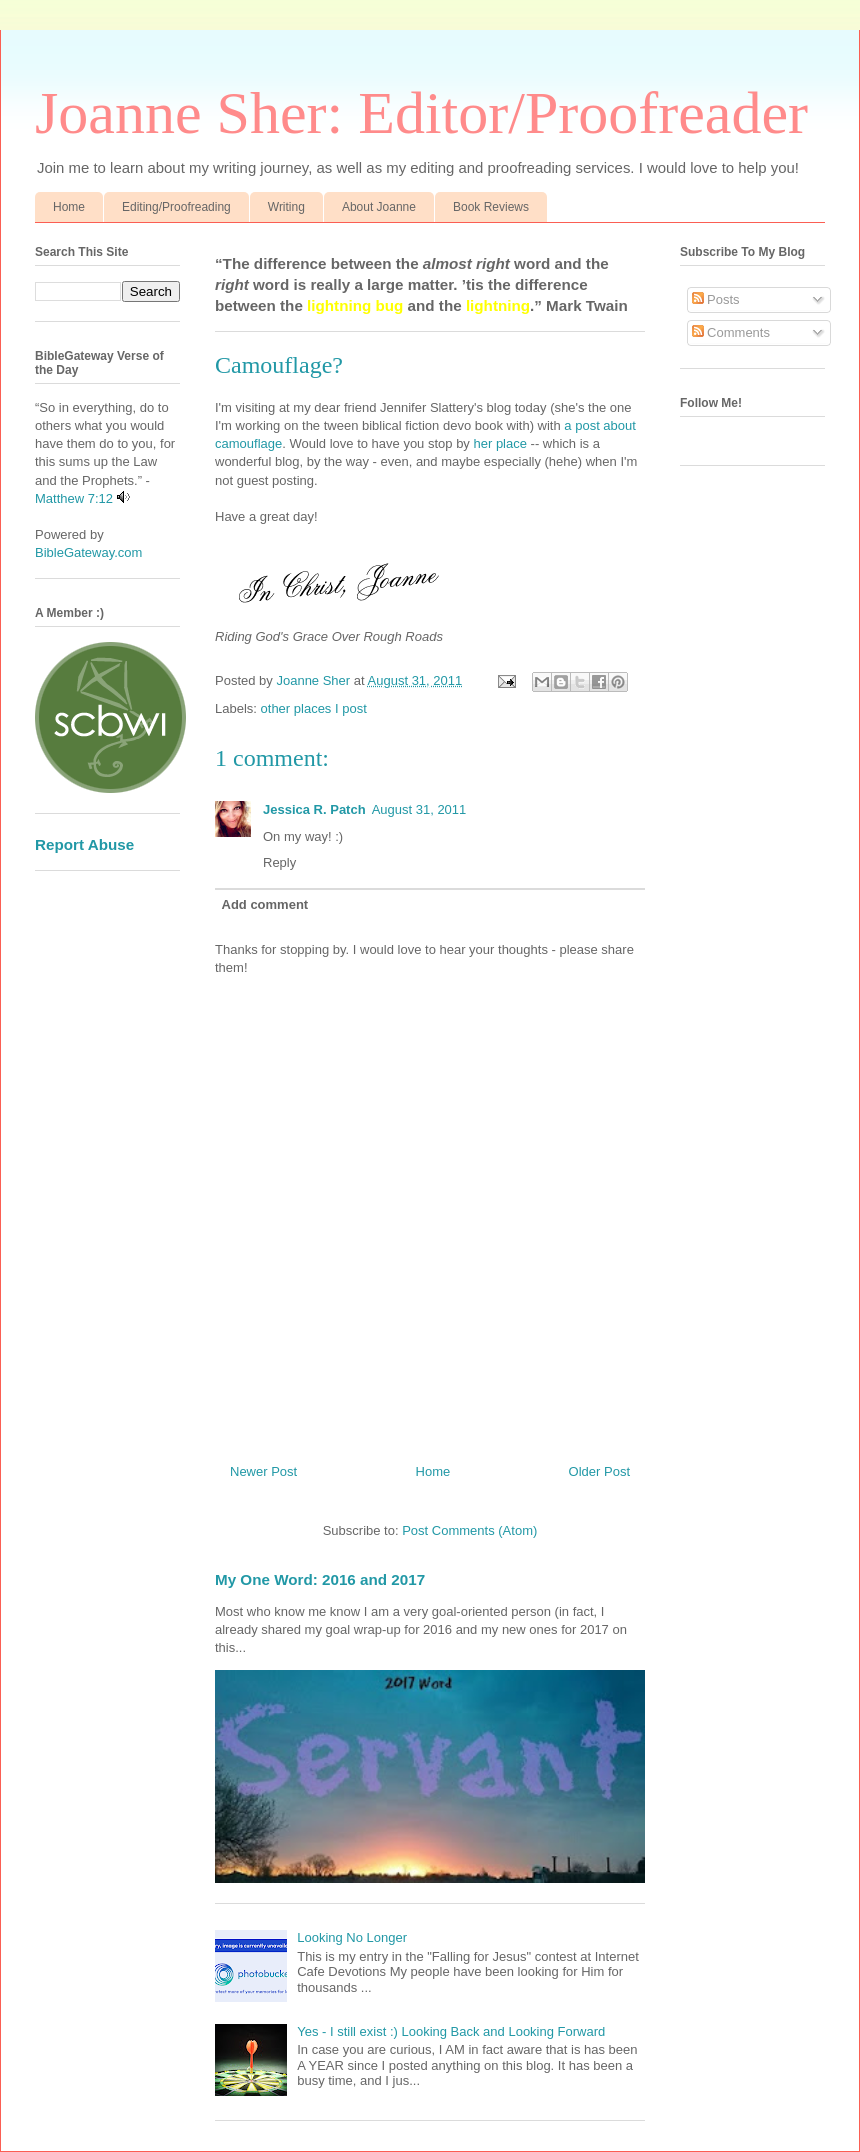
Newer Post (263, 1471)
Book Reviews (491, 207)
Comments (731, 332)
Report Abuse (84, 844)
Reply (279, 862)
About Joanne (379, 207)
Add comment (265, 904)
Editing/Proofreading (176, 207)
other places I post (314, 708)
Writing (286, 207)
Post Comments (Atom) (469, 1530)
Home (69, 207)
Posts (716, 299)
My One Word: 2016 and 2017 (320, 1579)
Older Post (599, 1471)
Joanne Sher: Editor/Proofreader (421, 113)
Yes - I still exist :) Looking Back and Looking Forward (451, 2031)
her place (501, 443)
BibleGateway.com (88, 552)
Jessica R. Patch (314, 809)
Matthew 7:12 (74, 498)
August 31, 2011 (419, 809)
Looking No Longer (352, 1937)
